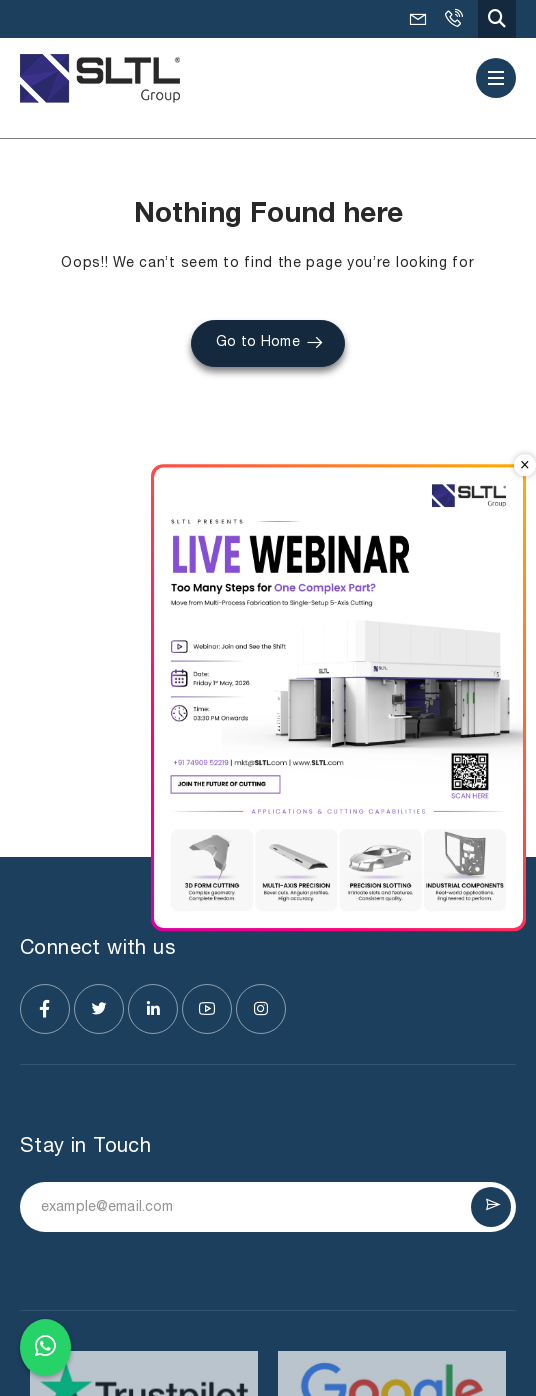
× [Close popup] (525, 465)
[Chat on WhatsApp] (45, 1343)
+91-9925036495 (453, 19)
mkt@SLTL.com (418, 19)
